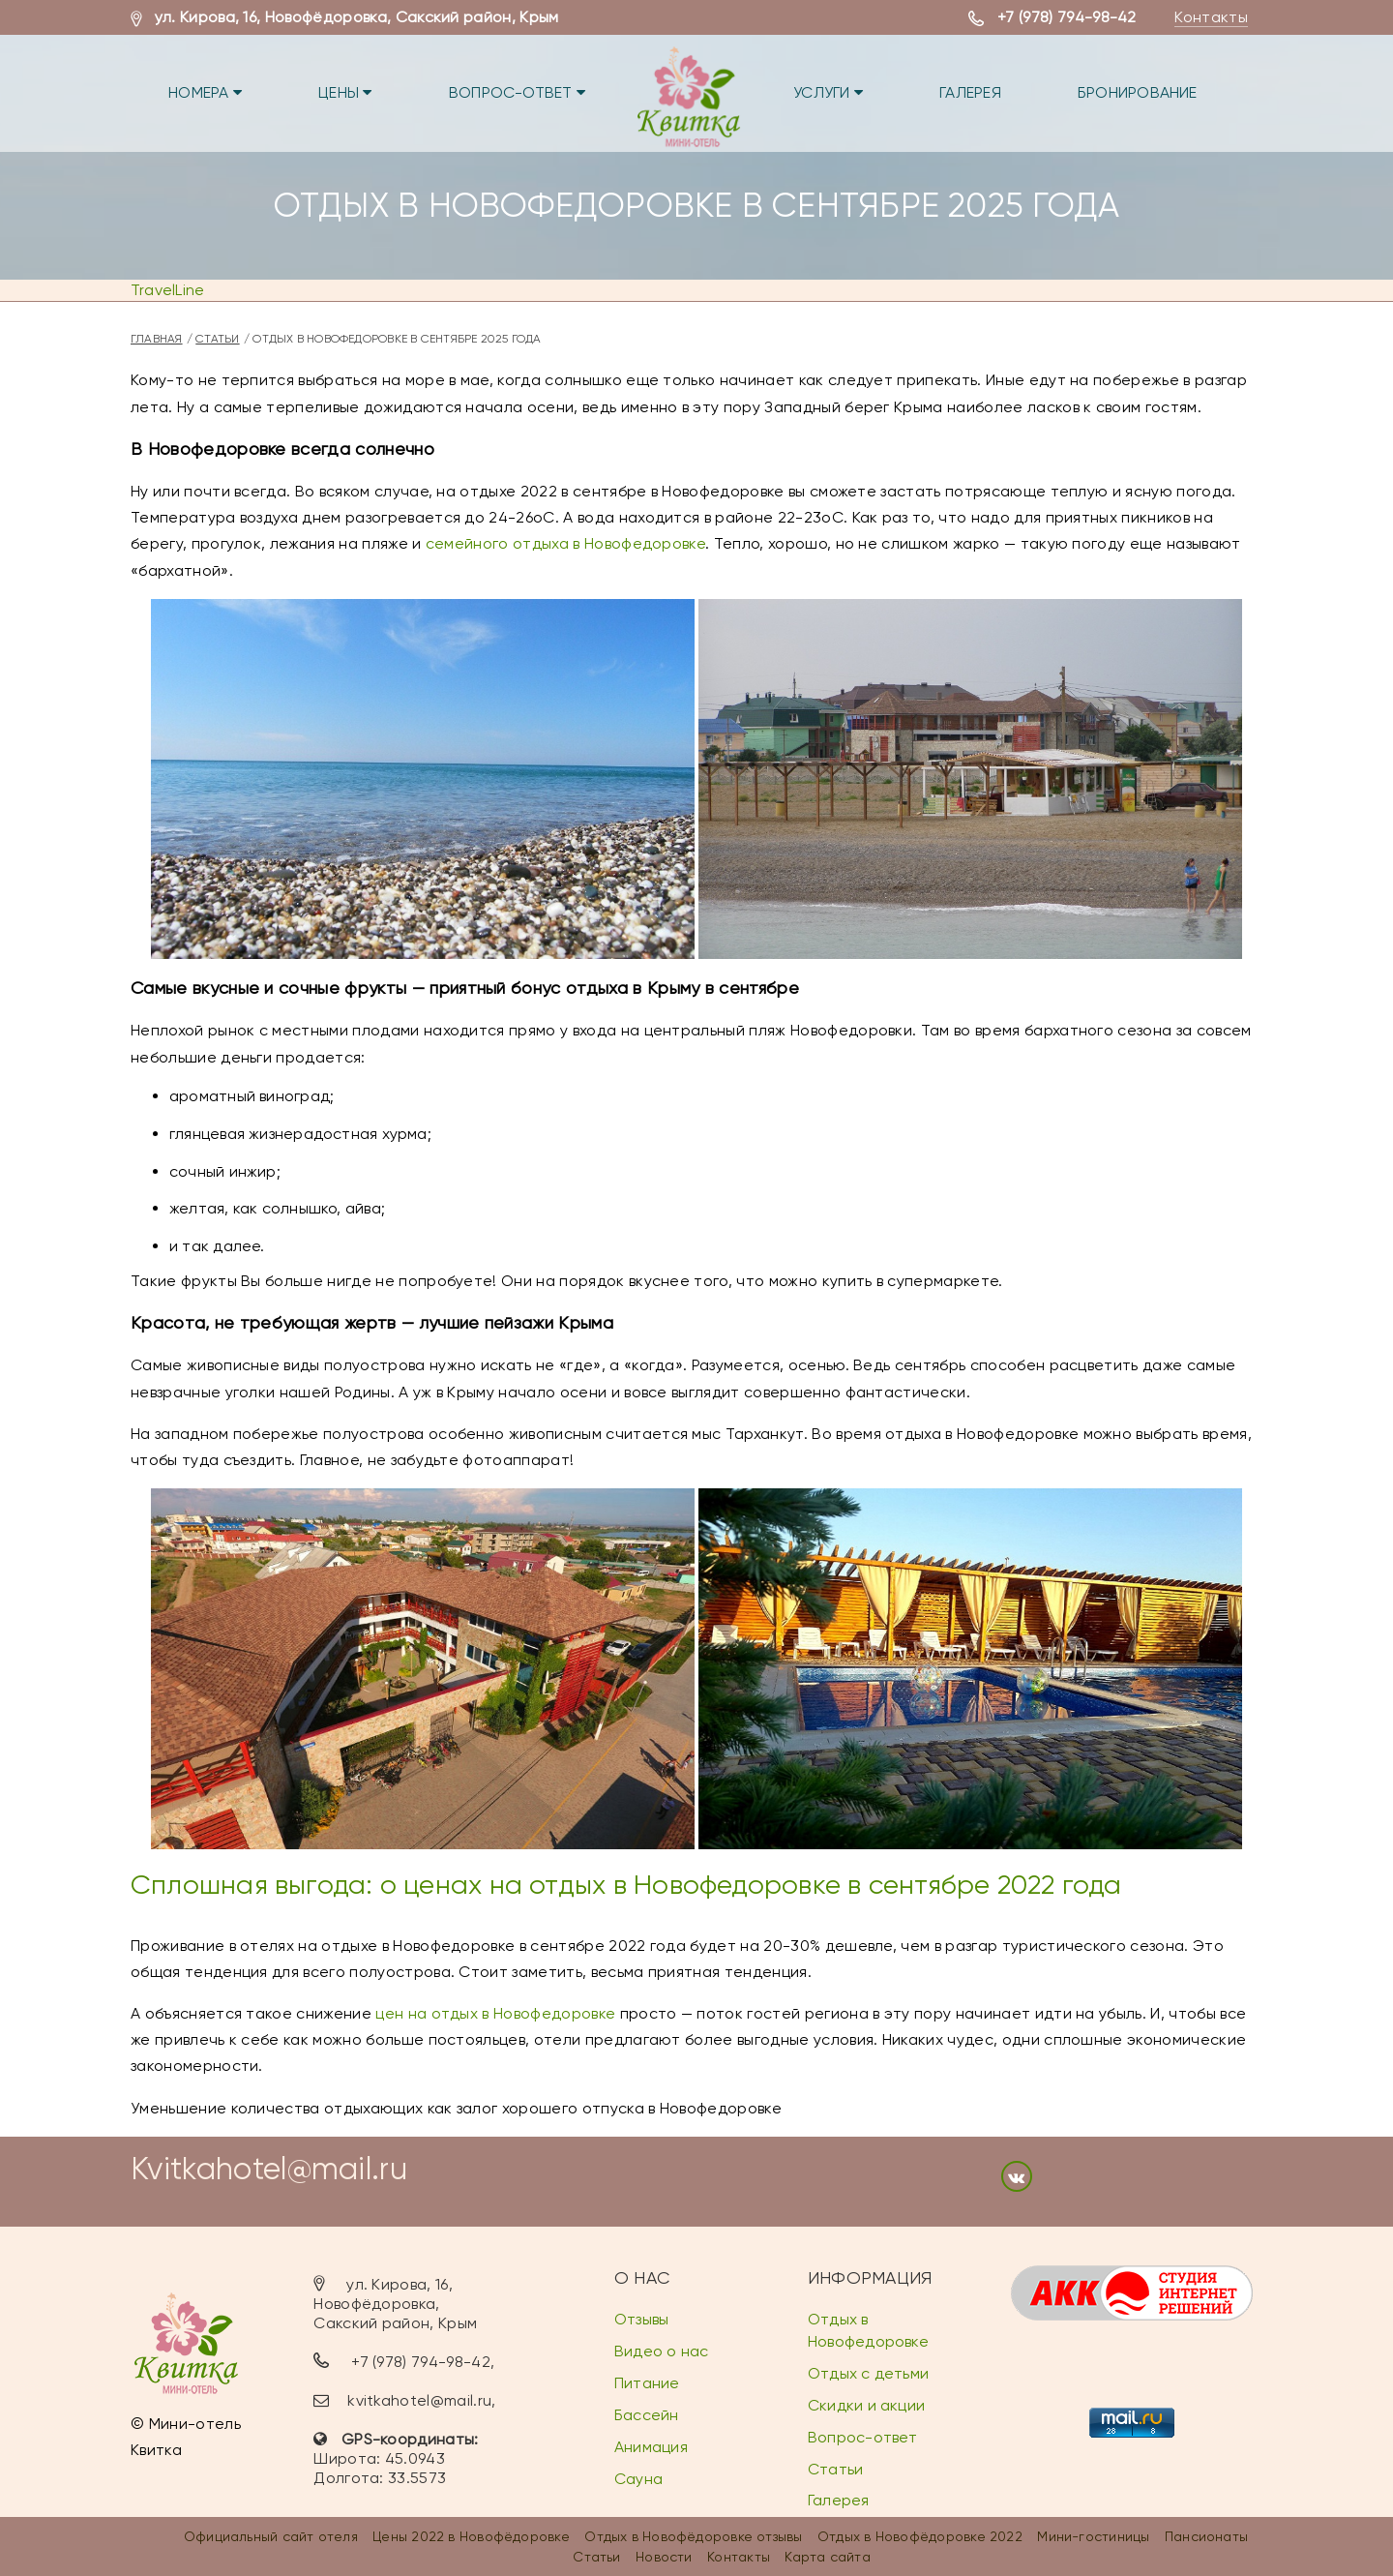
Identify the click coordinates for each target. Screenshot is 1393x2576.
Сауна (638, 2479)
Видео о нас (661, 2351)
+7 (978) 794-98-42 (1067, 17)
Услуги (831, 92)
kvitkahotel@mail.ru (419, 2400)
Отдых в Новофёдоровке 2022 (920, 2536)
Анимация (651, 2447)
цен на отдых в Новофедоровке (495, 2013)
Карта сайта (827, 2556)
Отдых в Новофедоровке (868, 2330)
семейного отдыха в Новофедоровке (565, 543)
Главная (157, 338)
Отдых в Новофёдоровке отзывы (693, 2536)
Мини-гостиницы (1093, 2536)
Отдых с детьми (868, 2373)
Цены (346, 92)
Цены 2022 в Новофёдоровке (471, 2536)
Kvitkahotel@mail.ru (269, 2169)
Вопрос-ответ (519, 92)
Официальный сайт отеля (271, 2536)
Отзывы (641, 2319)
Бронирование (1142, 92)
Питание (647, 2383)
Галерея (974, 92)
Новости (664, 2556)
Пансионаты (1206, 2536)
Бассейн (646, 2415)
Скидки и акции (866, 2405)
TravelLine (167, 290)
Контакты (1211, 17)
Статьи (217, 338)
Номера (206, 92)
